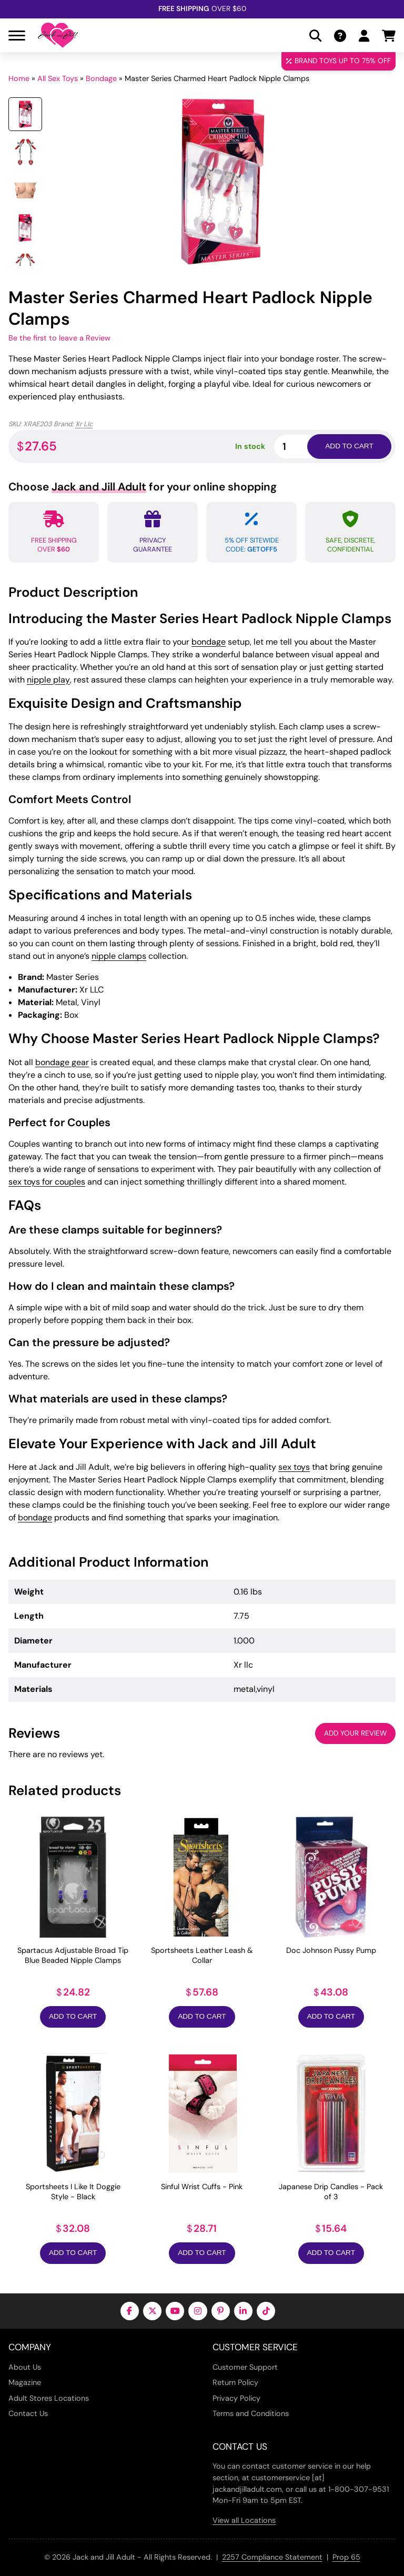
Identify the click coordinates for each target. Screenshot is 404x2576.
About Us (24, 2367)
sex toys (294, 1466)
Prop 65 (346, 2557)
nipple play (48, 679)
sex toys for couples (46, 1181)
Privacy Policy (236, 2398)
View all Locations (244, 2520)
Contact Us (28, 2413)
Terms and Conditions (251, 2413)
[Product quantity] (303, 446)
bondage (208, 641)
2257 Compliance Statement (272, 2557)
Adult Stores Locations (48, 2398)
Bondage (101, 78)
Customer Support (245, 2367)
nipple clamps (119, 955)
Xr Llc (84, 423)
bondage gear (62, 1062)
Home (18, 78)
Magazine (24, 2382)
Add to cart (349, 446)
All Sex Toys (57, 78)
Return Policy (235, 2382)
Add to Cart (73, 2016)
